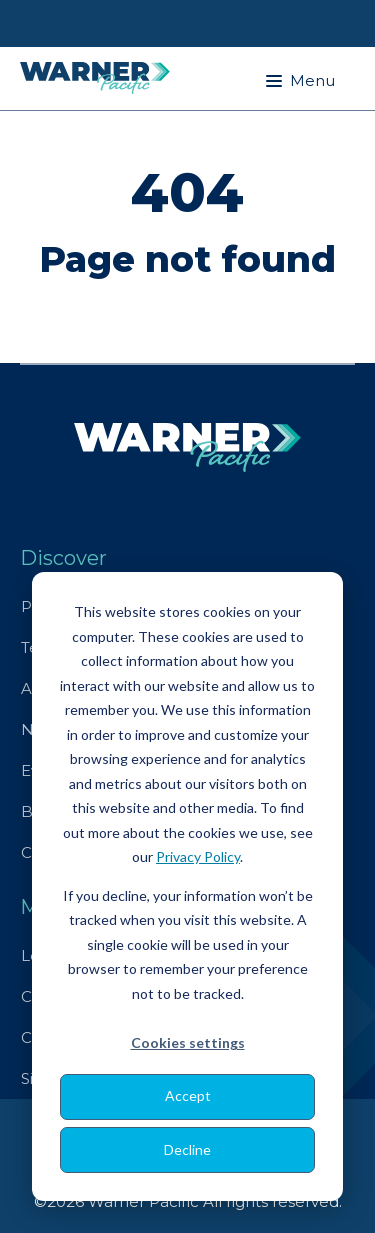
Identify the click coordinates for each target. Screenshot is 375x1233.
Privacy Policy (198, 856)
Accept (188, 1095)
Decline (187, 1149)
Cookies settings (188, 1042)
